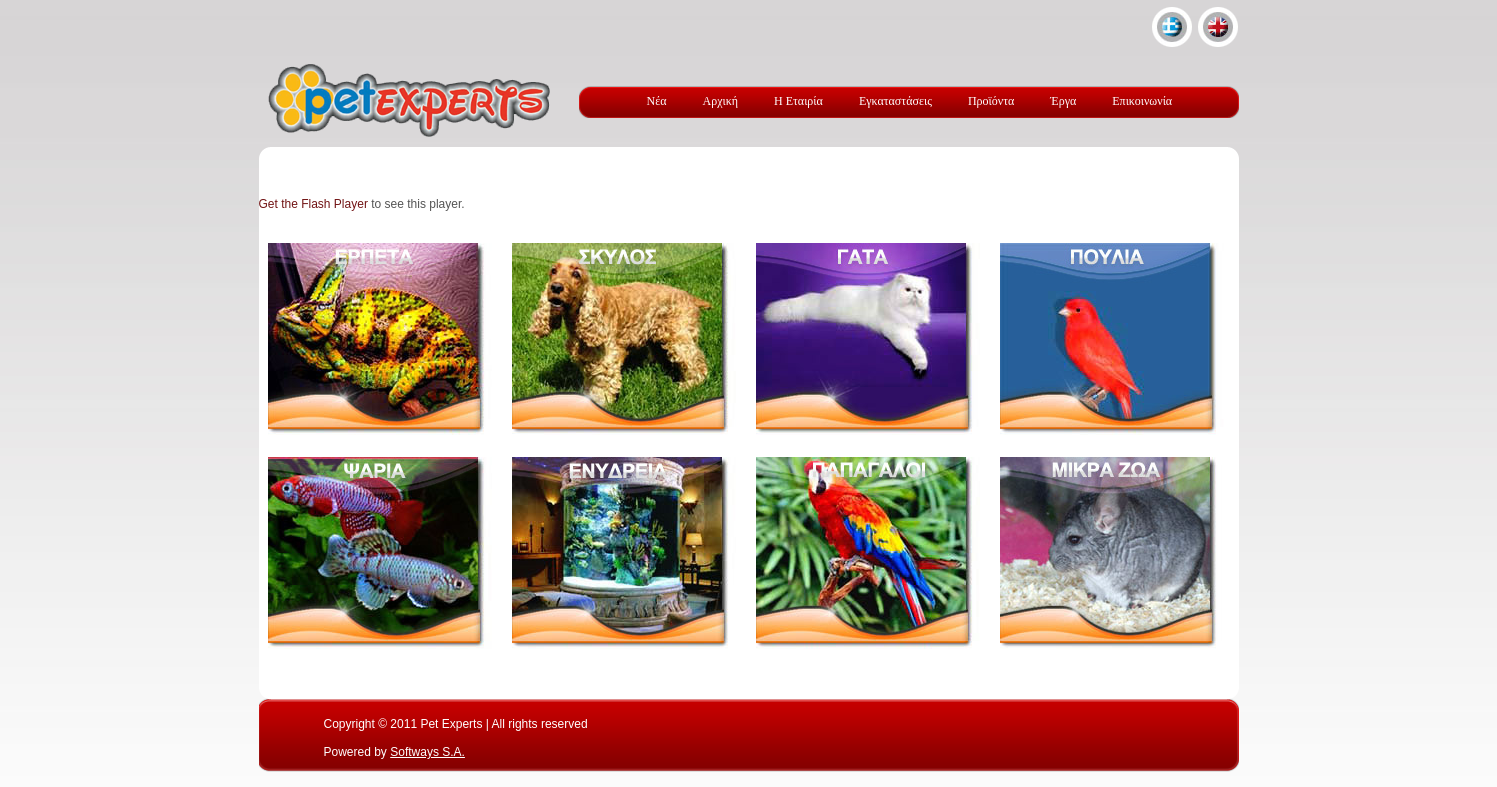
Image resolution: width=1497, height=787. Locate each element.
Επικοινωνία (1142, 101)
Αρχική (721, 101)
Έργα (1063, 101)
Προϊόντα (991, 101)
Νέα (657, 101)
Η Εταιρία (798, 101)
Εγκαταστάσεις (895, 101)
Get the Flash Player (313, 204)
